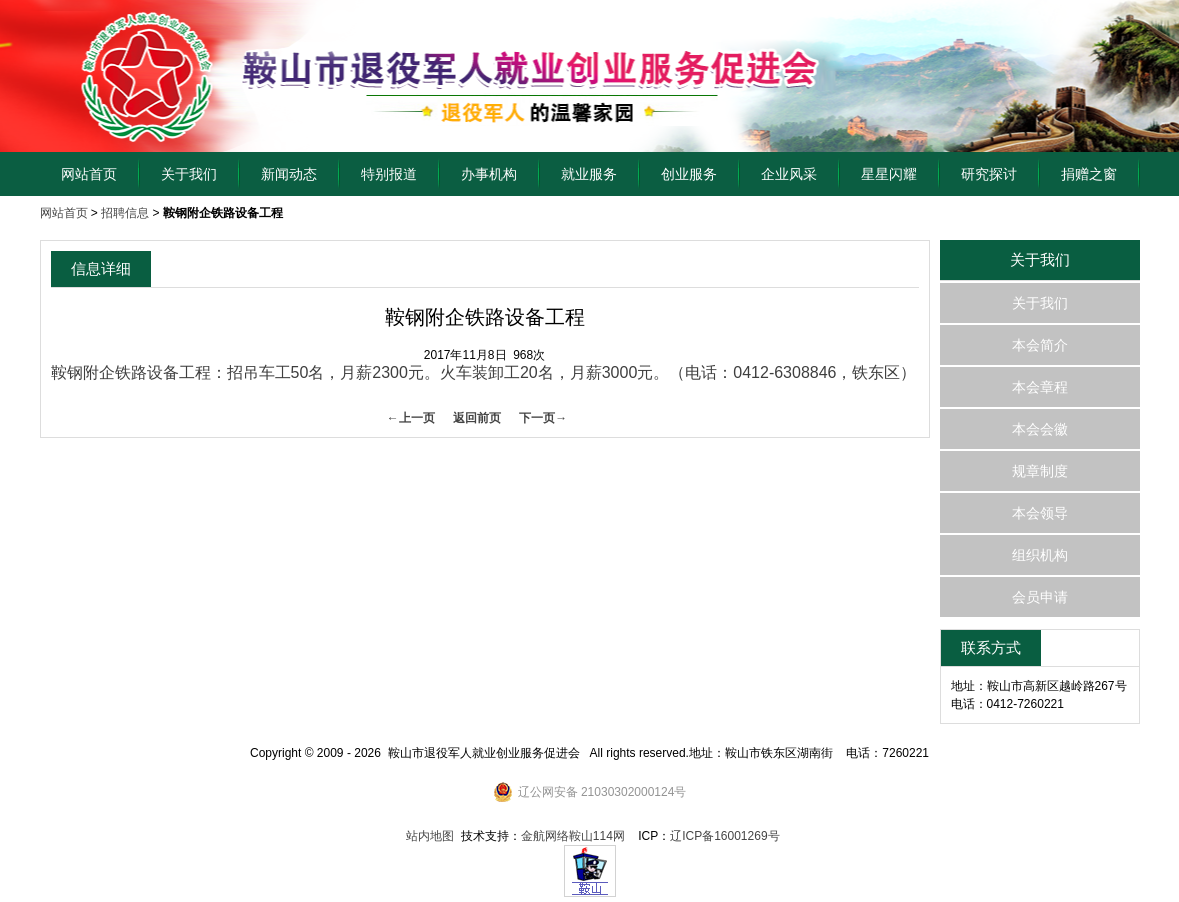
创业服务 (689, 174)
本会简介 (1040, 345)
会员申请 (1040, 597)
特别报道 (389, 174)
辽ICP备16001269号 (724, 836)
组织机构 (1040, 555)
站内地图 (430, 836)
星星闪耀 (889, 174)
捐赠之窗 (1089, 174)
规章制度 (1040, 471)
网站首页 (89, 174)
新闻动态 (289, 174)
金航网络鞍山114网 (573, 836)
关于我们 (189, 174)
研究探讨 (989, 174)
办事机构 (489, 174)
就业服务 (589, 174)
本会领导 (1040, 513)
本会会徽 (1040, 429)
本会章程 (1040, 387)
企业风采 (789, 174)
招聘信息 (125, 213)
